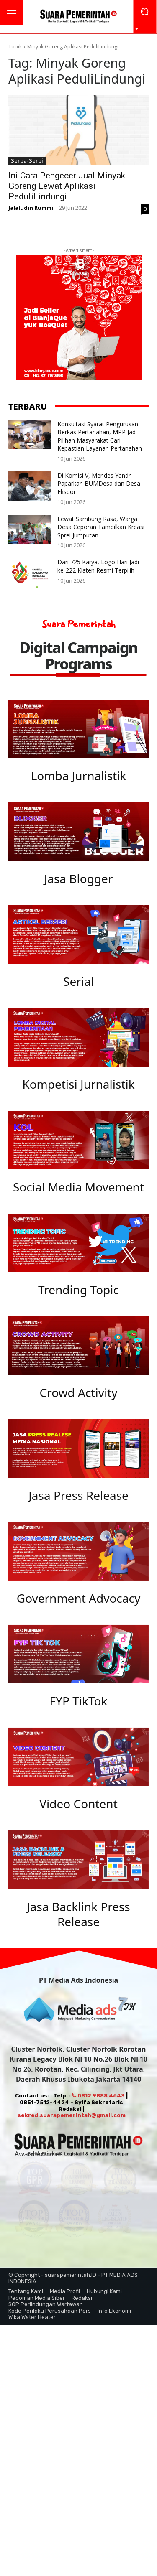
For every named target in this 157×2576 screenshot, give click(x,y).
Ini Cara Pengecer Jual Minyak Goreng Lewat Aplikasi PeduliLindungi (66, 186)
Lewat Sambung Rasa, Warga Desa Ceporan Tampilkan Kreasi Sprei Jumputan (100, 527)
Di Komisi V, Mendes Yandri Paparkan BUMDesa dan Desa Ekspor (98, 483)
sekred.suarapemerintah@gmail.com (72, 2123)
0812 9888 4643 (98, 2104)
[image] (78, 729)
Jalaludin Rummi (30, 207)
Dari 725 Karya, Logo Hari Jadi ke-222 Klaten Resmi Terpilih (98, 566)
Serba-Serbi (27, 160)
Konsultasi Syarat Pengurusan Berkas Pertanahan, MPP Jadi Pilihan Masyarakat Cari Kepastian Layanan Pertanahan (99, 436)
